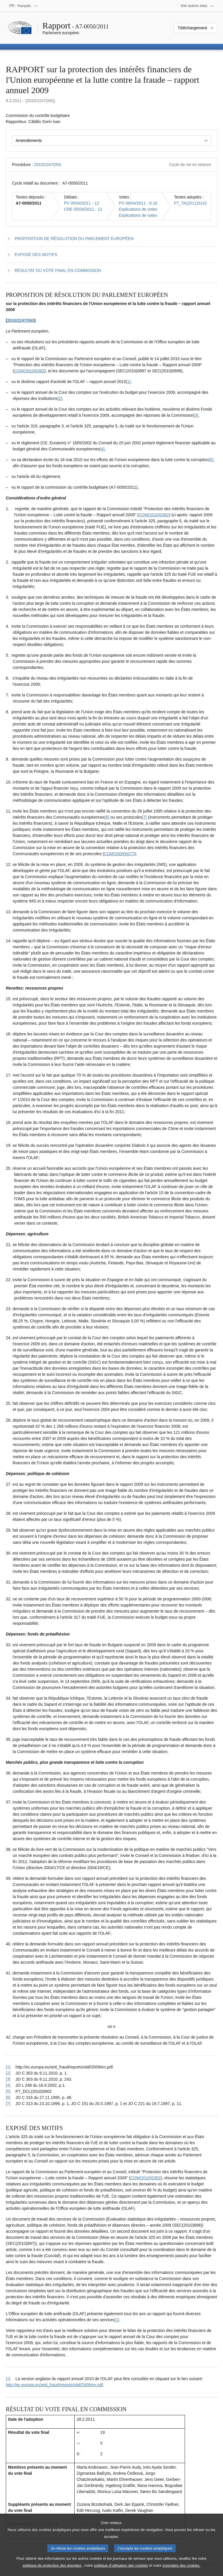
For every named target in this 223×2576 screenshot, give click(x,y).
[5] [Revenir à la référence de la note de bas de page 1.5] (8, 2091)
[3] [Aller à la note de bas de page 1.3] (196, 415)
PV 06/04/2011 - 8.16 (138, 203)
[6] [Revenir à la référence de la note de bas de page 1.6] (8, 2097)
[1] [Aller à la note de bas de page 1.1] (128, 381)
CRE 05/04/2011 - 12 (83, 209)
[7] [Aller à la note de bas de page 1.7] (144, 817)
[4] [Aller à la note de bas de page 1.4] (102, 449)
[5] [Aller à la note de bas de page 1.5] (211, 459)
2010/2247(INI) (47, 164)
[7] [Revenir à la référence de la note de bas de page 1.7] (8, 2103)
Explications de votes (138, 209)
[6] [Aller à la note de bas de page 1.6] (107, 817)
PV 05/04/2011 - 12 (81, 203)
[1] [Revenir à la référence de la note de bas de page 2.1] (8, 2378)
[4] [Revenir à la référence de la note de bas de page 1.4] (8, 2085)
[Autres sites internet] (197, 6)
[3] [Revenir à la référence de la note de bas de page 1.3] (8, 2079)
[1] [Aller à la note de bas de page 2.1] (117, 2319)
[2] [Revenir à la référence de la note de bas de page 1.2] (8, 2073)
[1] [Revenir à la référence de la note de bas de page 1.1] (8, 2067)
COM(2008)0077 (119, 853)
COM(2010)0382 (29, 371)
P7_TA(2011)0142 (190, 203)
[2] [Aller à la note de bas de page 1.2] (59, 398)
